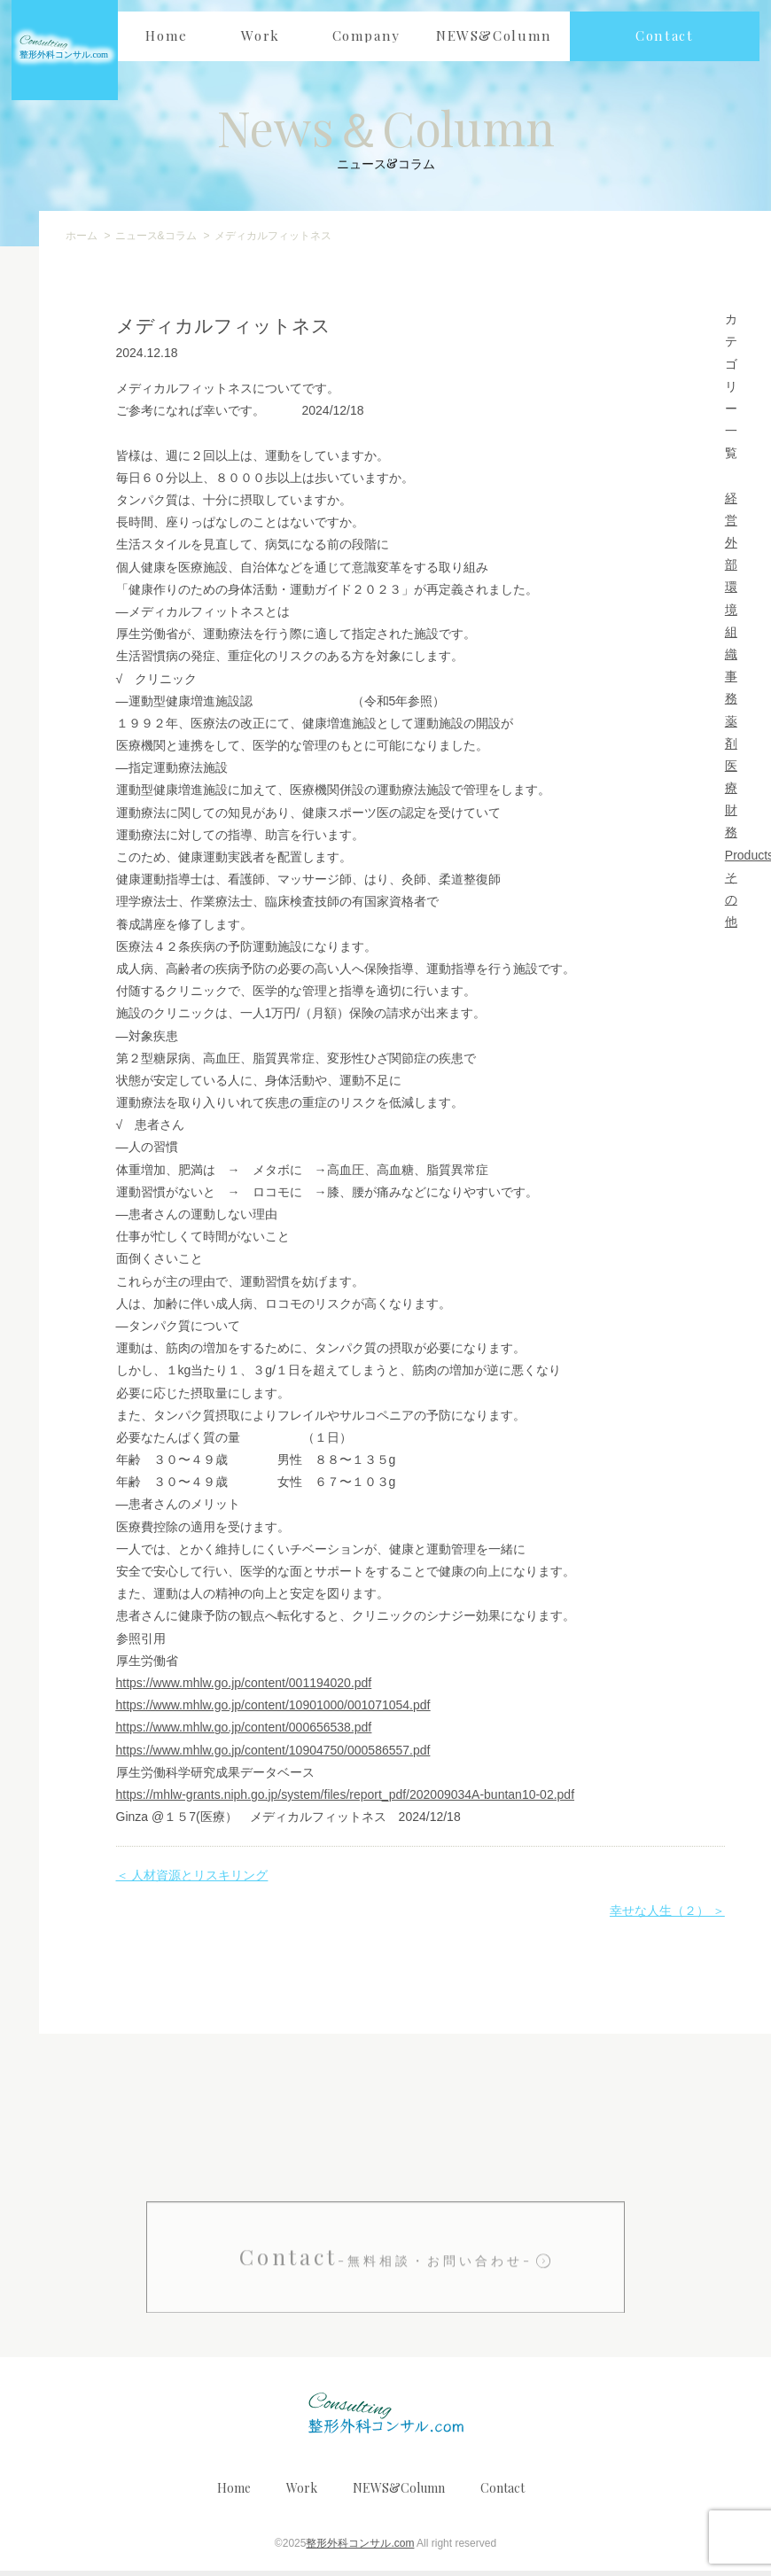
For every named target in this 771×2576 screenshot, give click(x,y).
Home (234, 2493)
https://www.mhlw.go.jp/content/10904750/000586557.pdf (273, 1755)
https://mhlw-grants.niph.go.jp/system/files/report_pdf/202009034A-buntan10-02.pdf (345, 1801)
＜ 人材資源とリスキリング (192, 1881)
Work (301, 2493)
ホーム (81, 242)
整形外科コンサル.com (360, 2548)
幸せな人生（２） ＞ (667, 1917)
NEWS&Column (399, 2493)
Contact (386, 2319)
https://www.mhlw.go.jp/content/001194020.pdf (244, 1689)
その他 (731, 905)
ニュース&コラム (156, 242)
